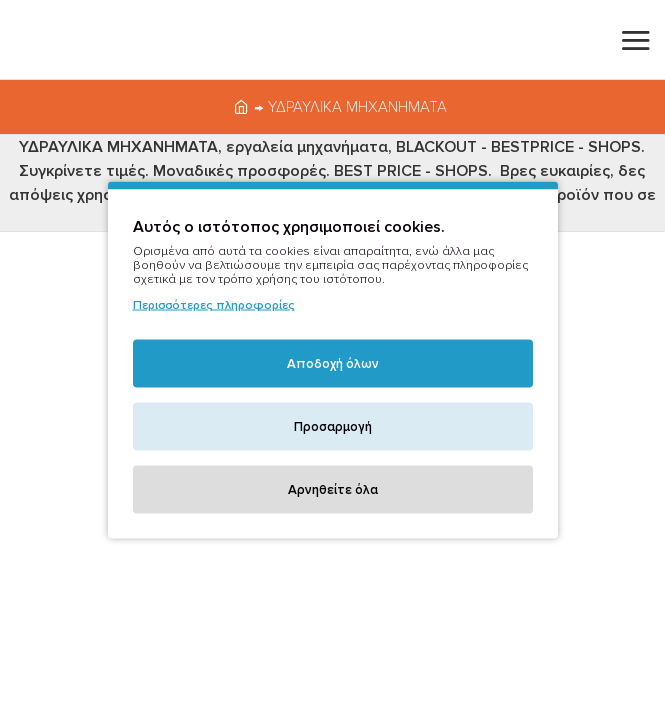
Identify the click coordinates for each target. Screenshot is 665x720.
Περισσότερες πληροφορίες (214, 305)
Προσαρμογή (333, 427)
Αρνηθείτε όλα (333, 490)
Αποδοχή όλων (333, 364)
